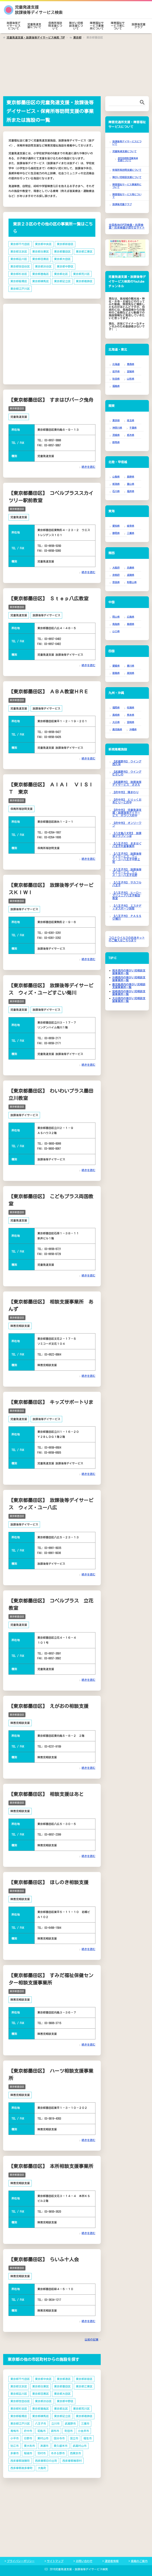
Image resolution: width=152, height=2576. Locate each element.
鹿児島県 (117, 729)
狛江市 (14, 2445)
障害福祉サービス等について (118, 26)
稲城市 (28, 2453)
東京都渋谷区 (43, 266)
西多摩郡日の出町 (46, 2460)
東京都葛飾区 (84, 281)
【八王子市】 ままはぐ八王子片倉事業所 (126, 845)
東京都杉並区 (18, 274)
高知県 (130, 673)
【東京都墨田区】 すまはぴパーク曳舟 (50, 399)
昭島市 (41, 2430)
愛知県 (116, 525)
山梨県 (116, 476)
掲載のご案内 (139, 2561)
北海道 (116, 364)
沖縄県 (133, 729)
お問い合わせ (84, 2561)
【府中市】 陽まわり (125, 792)
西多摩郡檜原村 (72, 2460)
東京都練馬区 (40, 281)
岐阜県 (130, 525)
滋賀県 (130, 575)
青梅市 (14, 2430)
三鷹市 (85, 2423)
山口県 (116, 631)
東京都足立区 (62, 281)
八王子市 (40, 2423)
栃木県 (130, 435)
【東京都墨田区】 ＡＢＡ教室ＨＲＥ (48, 691)
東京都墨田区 (62, 251)
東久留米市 (61, 2445)
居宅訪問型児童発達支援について (128, 159)
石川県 (116, 491)
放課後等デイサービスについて (13, 26)
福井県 (130, 491)
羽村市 (41, 2453)
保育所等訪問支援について (55, 26)
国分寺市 (59, 2438)
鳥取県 (116, 624)
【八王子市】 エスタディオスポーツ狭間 (126, 907)
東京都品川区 (18, 259)
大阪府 (116, 567)
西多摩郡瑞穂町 (20, 2460)
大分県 (116, 722)
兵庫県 (130, 567)
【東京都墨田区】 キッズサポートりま (50, 1402)
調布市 (55, 2430)
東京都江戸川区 (20, 288)
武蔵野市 (70, 2423)
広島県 (130, 616)
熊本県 (130, 715)
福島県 (116, 386)
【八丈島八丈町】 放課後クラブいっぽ (126, 834)
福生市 (87, 2438)
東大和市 (29, 2445)
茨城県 (116, 435)
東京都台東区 (40, 251)
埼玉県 (130, 420)
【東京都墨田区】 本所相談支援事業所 (50, 2166)
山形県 (130, 378)
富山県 (130, 484)
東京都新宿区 (65, 244)
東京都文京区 (18, 251)
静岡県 (116, 533)
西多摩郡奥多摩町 (21, 2468)
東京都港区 (64, 2379)
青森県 (130, 364)
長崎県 (116, 715)
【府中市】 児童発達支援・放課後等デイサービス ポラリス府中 (126, 812)
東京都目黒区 (40, 259)
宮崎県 (130, 722)
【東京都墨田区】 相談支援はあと (46, 1794)
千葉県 (133, 427)
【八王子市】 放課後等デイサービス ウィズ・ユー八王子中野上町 (126, 857)
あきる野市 (58, 2453)
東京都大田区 (62, 259)
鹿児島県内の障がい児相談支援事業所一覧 (128, 986)
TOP (36, 37)
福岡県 (116, 707)
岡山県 (116, 616)
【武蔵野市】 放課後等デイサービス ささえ (126, 783)
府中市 (28, 2430)
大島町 (42, 2468)
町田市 (68, 2430)
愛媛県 (116, 665)
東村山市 (42, 2438)
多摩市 (14, 2453)
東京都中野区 (65, 266)
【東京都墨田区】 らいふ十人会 (43, 2259)
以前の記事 (92, 2339)
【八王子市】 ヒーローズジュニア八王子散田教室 (126, 895)
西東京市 (75, 2453)
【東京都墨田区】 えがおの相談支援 (48, 1706)
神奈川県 (117, 427)
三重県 (130, 533)
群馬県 (116, 442)
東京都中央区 (43, 244)
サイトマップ (55, 2561)
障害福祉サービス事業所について (97, 26)
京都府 (116, 575)
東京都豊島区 (40, 274)
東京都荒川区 (81, 274)
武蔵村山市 (80, 2445)
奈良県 (116, 582)
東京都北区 (61, 274)
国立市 (74, 2438)
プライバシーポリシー (21, 2561)
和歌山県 (132, 582)
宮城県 (130, 371)
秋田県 (116, 378)
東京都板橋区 (18, 281)
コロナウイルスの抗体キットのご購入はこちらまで (127, 939)
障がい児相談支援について (76, 26)
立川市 (55, 2423)
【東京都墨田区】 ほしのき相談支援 (48, 1882)
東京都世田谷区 (20, 266)
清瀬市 (44, 2445)
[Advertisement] (76, 70)
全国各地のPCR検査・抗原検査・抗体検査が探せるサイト (127, 226)
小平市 (14, 2438)
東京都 (116, 420)
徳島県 (116, 673)
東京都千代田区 (20, 244)
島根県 (130, 624)
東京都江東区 (84, 251)
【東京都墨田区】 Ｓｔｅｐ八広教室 (48, 598)
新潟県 (116, 484)
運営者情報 (112, 2561)
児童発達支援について (34, 25)
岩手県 (116, 371)
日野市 (28, 2438)
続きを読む (88, 466)
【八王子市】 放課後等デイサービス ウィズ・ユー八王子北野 (126, 872)
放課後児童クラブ (138, 25)
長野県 (130, 476)
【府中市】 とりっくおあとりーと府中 (126, 801)
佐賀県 (130, 707)
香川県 (130, 665)
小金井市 (83, 2430)
